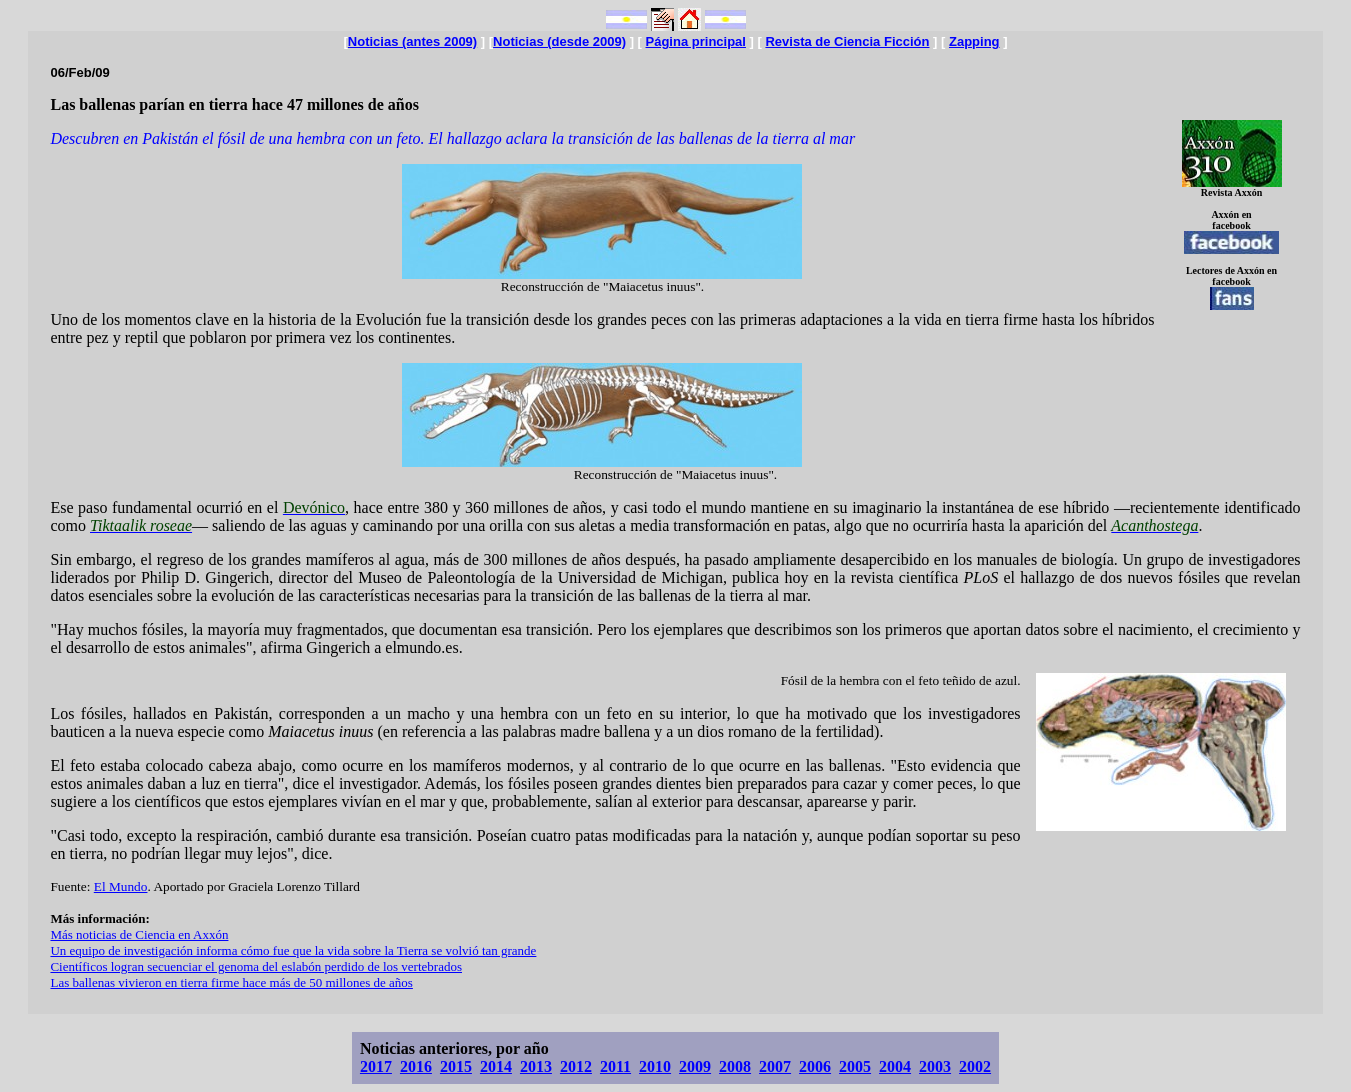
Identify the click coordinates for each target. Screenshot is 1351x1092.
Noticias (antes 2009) (412, 41)
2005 (855, 1066)
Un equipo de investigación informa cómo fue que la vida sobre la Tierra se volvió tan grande (293, 950)
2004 (895, 1066)
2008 (735, 1066)
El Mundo (121, 886)
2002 (975, 1066)
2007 (775, 1066)
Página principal (696, 41)
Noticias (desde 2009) (559, 41)
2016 (416, 1066)
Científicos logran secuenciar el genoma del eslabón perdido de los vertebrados (256, 966)
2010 (655, 1066)
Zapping (974, 41)
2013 (536, 1066)
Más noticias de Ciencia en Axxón (139, 934)
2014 (496, 1066)
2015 (456, 1066)
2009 (695, 1066)
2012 (576, 1066)
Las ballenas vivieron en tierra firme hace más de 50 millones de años (231, 982)
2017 (376, 1066)
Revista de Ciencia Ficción (847, 41)
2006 (815, 1066)
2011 (615, 1066)
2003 (935, 1066)
